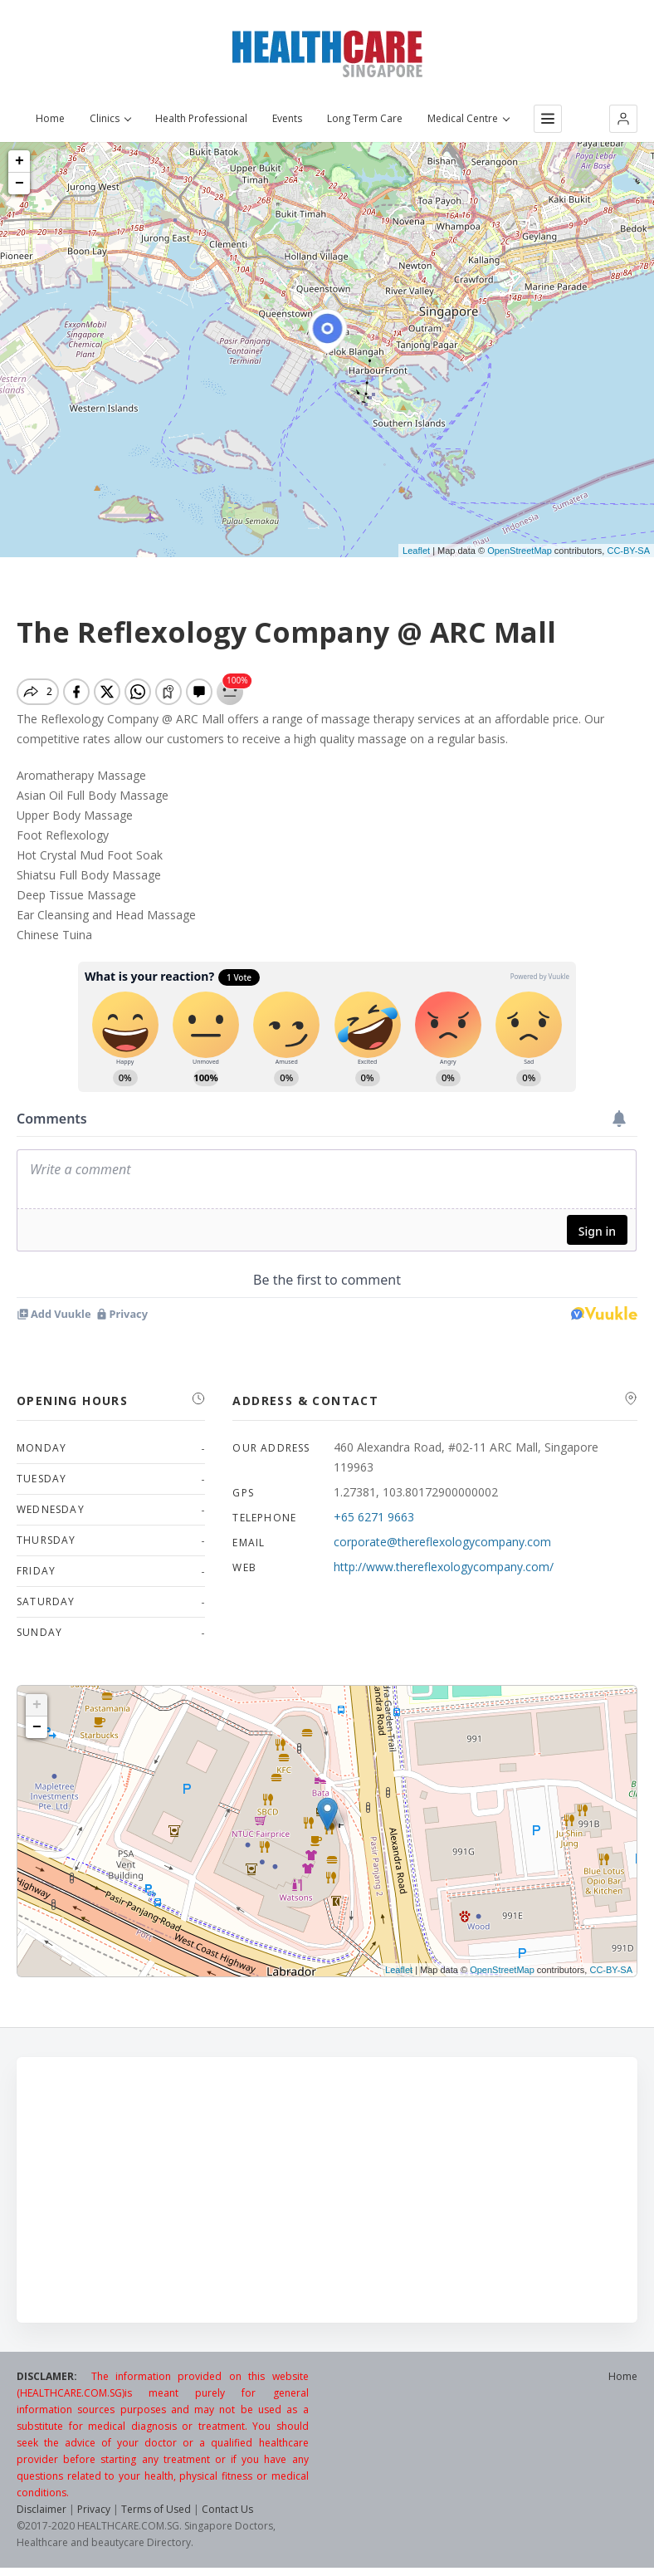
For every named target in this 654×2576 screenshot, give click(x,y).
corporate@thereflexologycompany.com (442, 1542)
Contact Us (227, 2509)
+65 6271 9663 (374, 1517)
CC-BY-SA (628, 551)
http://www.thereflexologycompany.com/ (444, 1566)
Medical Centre (468, 118)
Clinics (110, 118)
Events (287, 118)
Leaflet (416, 551)
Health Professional (201, 118)
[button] (623, 119)
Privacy (93, 2509)
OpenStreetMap (519, 551)
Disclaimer (41, 2509)
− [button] (19, 183)
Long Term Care (365, 118)
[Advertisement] (327, 2190)
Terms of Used (156, 2509)
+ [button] (19, 161)
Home (50, 118)
